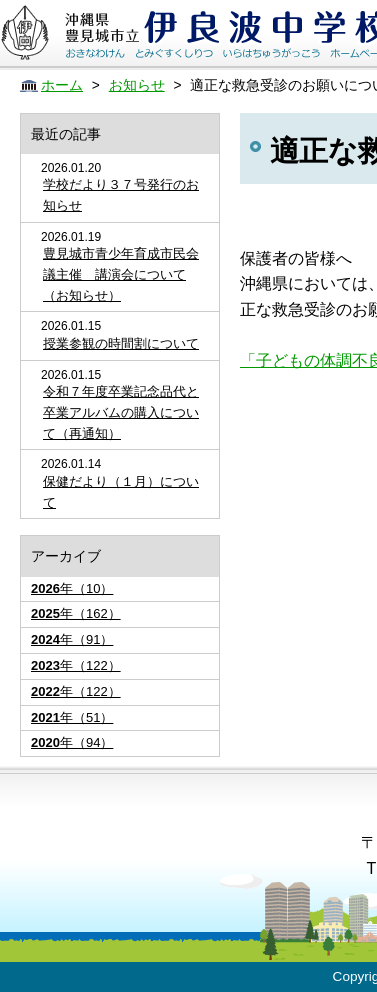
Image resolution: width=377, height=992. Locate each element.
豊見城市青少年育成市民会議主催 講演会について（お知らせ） (121, 274)
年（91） (72, 639)
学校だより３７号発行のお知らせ (121, 195)
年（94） (72, 742)
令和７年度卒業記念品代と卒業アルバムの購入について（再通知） (121, 412)
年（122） (76, 665)
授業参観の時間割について (121, 343)
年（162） (76, 613)
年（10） (72, 588)
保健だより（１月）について (121, 492)
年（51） (72, 717)
